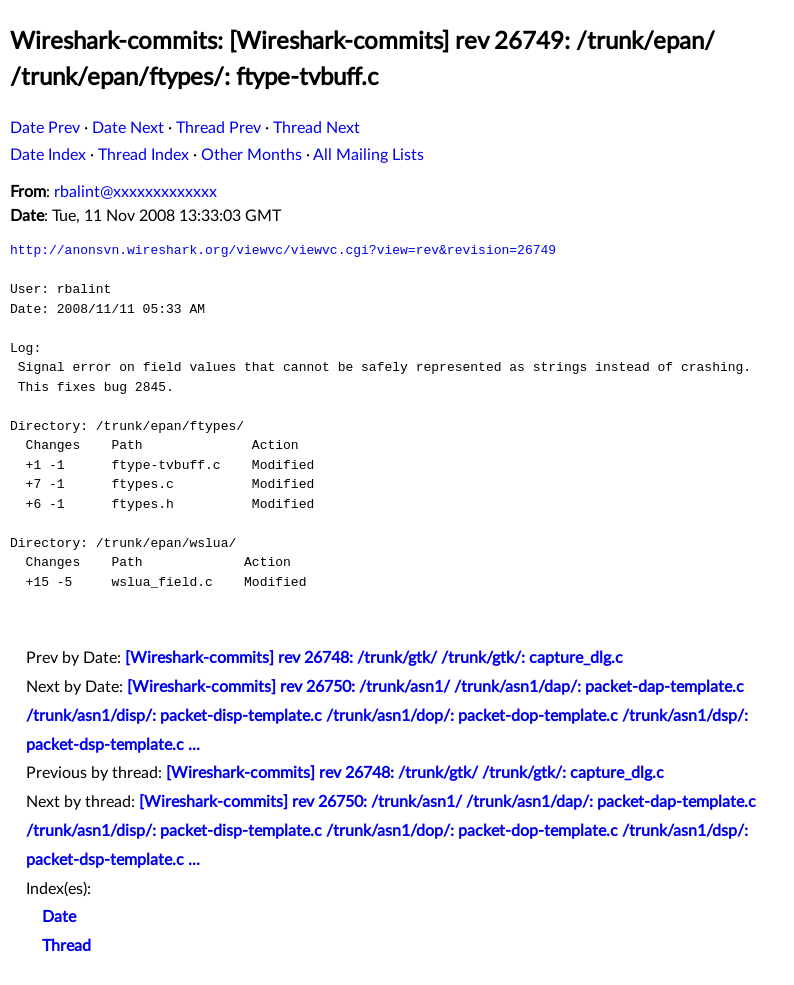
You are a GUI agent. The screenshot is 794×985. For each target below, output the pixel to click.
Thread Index (143, 155)
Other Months (251, 155)
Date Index (48, 155)
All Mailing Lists (368, 155)
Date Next (128, 128)
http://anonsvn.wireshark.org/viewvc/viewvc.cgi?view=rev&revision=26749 (283, 250)
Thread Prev (218, 128)
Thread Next (316, 128)
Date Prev (45, 128)
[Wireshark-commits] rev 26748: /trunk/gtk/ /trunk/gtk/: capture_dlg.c (374, 658)
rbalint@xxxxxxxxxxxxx (135, 192)
